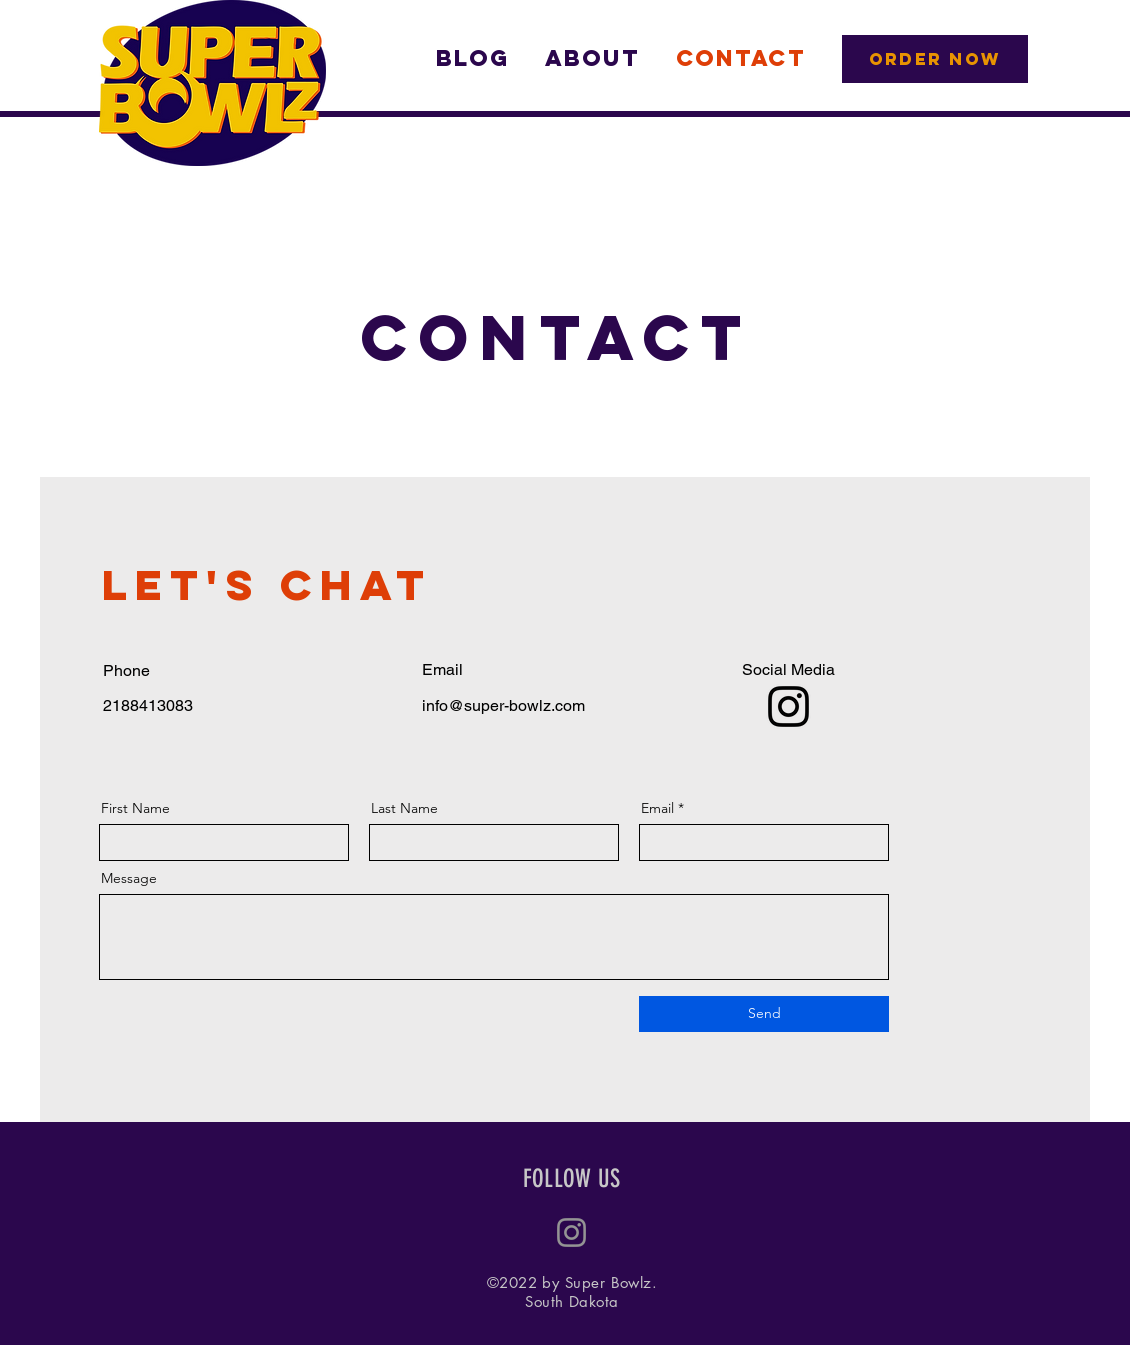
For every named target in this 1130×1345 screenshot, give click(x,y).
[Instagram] (788, 706)
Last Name (404, 808)
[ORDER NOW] (935, 59)
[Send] (764, 1014)
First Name (135, 808)
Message (129, 878)
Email (657, 808)
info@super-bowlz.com (503, 705)
